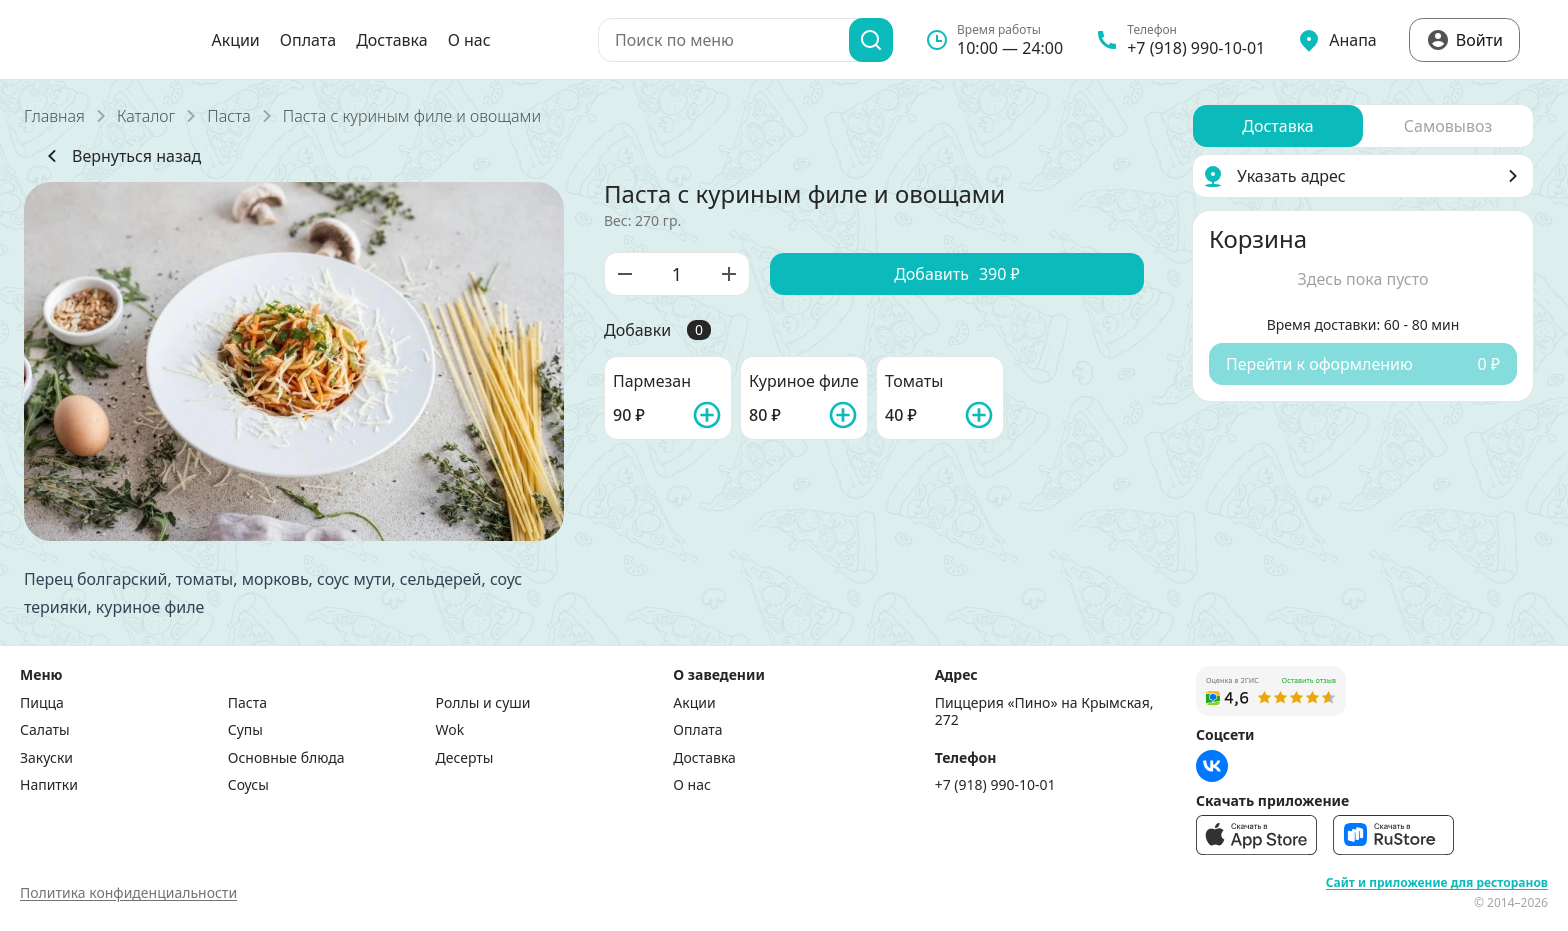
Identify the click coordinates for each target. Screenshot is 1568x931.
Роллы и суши (483, 703)
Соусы (248, 785)
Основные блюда (286, 758)
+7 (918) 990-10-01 (995, 785)
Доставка (392, 40)
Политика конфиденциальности (128, 892)
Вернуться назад (120, 156)
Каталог (146, 116)
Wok (450, 730)
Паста (228, 116)
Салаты (45, 730)
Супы (245, 730)
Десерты (465, 758)
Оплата (308, 40)
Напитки (49, 785)
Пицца (42, 703)
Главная (54, 116)
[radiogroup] (1363, 126)
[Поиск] (871, 40)
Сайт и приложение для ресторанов (1437, 883)
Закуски (46, 758)
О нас (469, 40)
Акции (235, 40)
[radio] (1278, 126)
